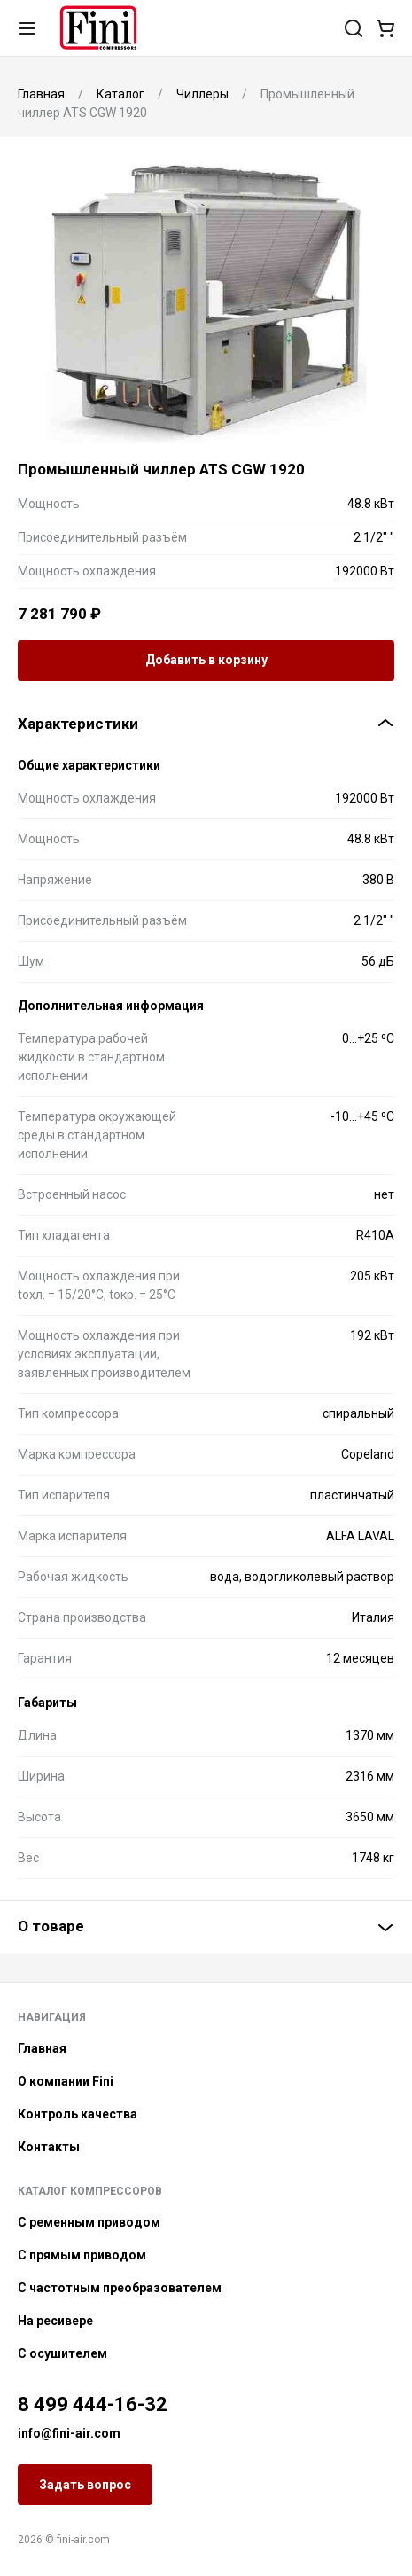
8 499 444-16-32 (92, 2404)
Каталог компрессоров (90, 2191)
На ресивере (55, 2321)
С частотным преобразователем (120, 2288)
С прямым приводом (82, 2255)
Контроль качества (77, 2114)
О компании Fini (65, 2081)
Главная (42, 2048)
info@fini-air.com (69, 2433)
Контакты (49, 2147)
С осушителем (62, 2353)
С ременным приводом (89, 2222)
